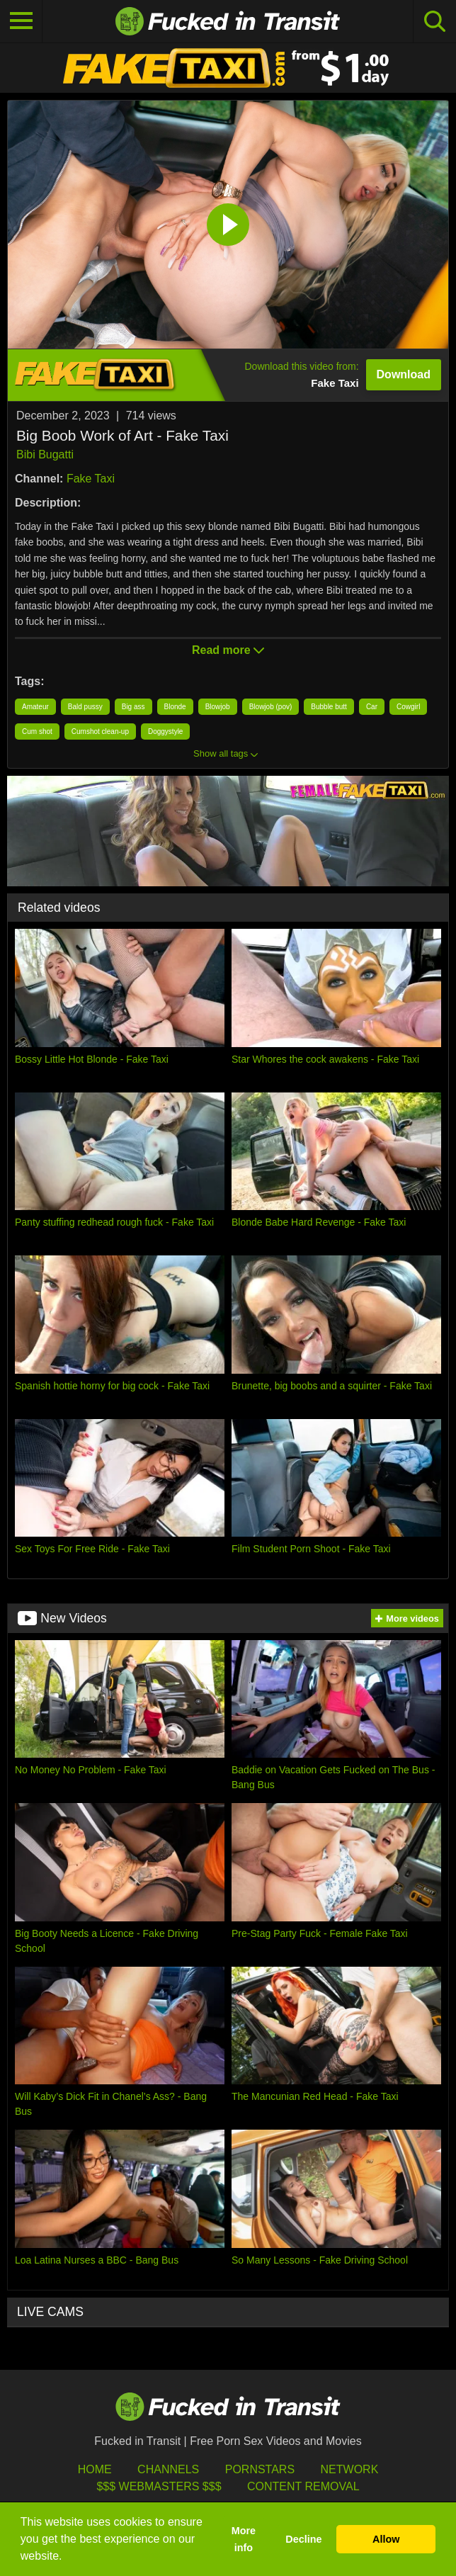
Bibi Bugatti (45, 454)
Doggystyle (165, 731)
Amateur (35, 707)
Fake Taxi (91, 479)
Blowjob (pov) (270, 707)
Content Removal (303, 2486)
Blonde (175, 707)
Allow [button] (385, 2539)
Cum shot (37, 731)
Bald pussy (85, 707)
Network (350, 2469)
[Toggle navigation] (21, 21)
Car (371, 707)
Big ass (133, 707)
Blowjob (217, 707)
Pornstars (260, 2469)
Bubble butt (329, 707)
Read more (228, 650)
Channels (168, 2469)
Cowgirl (408, 707)
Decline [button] (303, 2539)
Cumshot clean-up (100, 731)
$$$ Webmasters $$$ (158, 2486)
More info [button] (244, 2539)
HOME (95, 2469)
